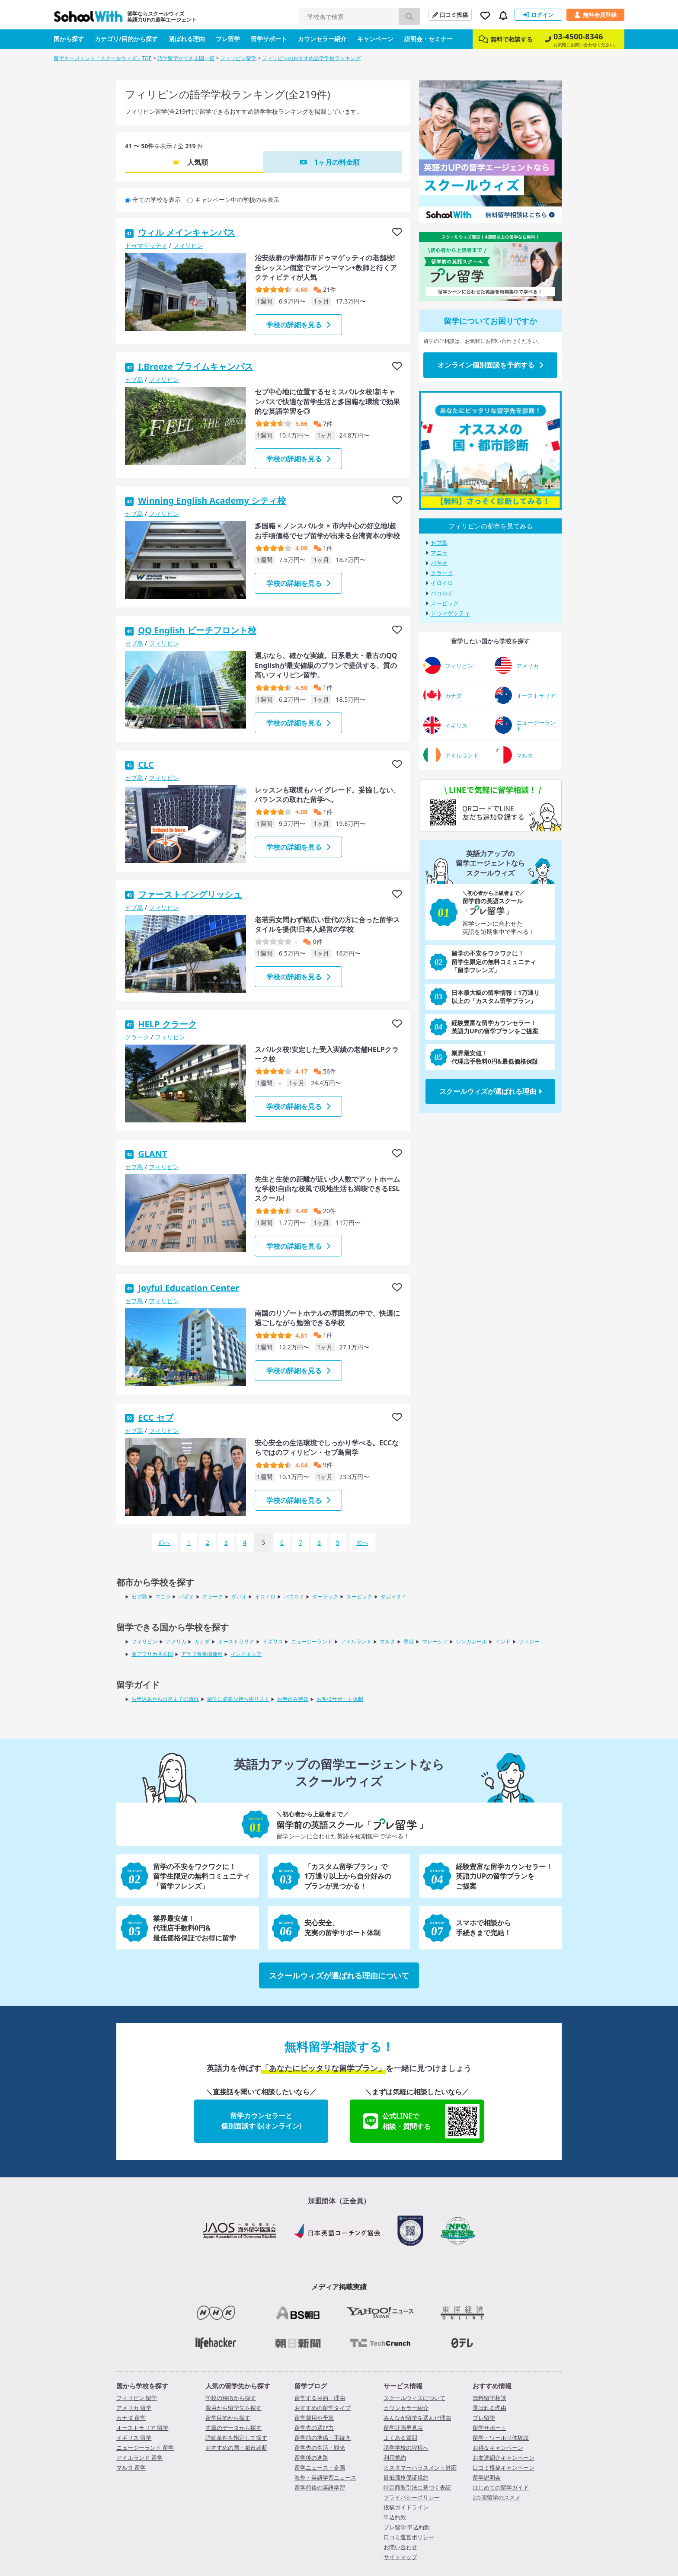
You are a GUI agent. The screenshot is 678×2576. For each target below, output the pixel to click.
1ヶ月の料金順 (336, 162)
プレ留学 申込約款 (407, 2527)
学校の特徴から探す (230, 2398)
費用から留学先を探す (233, 2408)
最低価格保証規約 (406, 2477)
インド (503, 1641)
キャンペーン (375, 39)
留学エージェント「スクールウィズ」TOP (103, 58)
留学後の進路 (311, 2457)
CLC (146, 764)
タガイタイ (393, 1596)
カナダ (202, 1641)
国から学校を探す (142, 2385)
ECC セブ (155, 1417)
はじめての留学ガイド (501, 2487)
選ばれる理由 (187, 39)
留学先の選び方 (314, 2428)
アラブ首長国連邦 (202, 1654)
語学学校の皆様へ (406, 2447)
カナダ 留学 (131, 2418)
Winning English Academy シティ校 (212, 500)
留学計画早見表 (403, 2428)
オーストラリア (236, 1641)
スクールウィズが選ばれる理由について (339, 1975)
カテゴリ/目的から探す (126, 39)
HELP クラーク (167, 1024)
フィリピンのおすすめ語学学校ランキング (311, 58)
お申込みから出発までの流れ (165, 1699)
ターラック (325, 1596)
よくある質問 (400, 2438)
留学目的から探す (227, 2418)
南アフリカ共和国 (152, 1654)
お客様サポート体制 (340, 1699)
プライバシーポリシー (412, 2497)
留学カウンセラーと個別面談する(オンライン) (261, 2121)
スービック (445, 603)
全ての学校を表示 (156, 199)
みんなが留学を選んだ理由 (417, 2418)
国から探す (69, 39)
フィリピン (188, 245)
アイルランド (356, 1641)
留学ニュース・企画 (319, 2467)
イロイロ (442, 583)
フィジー (529, 1641)
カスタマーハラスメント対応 (420, 2467)
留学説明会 (487, 2477)
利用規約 (395, 2457)
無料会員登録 (595, 15)
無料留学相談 (489, 2398)
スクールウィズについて (414, 2398)
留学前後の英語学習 (319, 2487)
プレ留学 (228, 39)
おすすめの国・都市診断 (236, 2447)
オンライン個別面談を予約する (490, 365)
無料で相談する (506, 39)
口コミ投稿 (450, 15)
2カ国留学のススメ (497, 2497)
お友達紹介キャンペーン (503, 2457)
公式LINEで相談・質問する (421, 2121)
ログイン (538, 15)
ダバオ (239, 1596)
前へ (164, 1542)
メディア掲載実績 (339, 2287)
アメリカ (176, 1641)
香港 (408, 1641)
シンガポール (471, 1641)
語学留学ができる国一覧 (185, 58)
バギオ (439, 563)
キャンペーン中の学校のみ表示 (237, 199)
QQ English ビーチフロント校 (197, 630)
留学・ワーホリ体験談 (501, 2438)
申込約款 (395, 2517)
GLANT (152, 1154)
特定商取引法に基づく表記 (417, 2487)
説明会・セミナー (428, 39)
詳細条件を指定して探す (236, 2438)
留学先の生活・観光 (319, 2447)
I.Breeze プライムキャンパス (195, 366)
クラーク (137, 1037)
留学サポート (269, 39)
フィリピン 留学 (136, 2398)
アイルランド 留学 (139, 2457)
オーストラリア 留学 (142, 2428)
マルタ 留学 (131, 2467)
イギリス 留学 (133, 2438)
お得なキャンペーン (498, 2447)
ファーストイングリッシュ (190, 894)
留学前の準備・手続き (322, 2438)
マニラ (439, 553)
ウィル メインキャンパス (186, 232)
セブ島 (134, 379)
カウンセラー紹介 (322, 39)
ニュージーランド (312, 1641)
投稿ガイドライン (406, 2507)
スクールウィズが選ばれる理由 (490, 1091)
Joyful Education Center (188, 1288)
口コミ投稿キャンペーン (503, 2467)
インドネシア (246, 1654)
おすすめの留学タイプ (322, 2408)
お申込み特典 (292, 1699)
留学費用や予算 (314, 2418)
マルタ (387, 1641)
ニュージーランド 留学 (145, 2447)
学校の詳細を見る (298, 324)
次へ (362, 1542)
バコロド (442, 593)
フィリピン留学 (238, 58)
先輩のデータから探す (233, 2428)
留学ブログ (310, 2385)
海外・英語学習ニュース (325, 2477)
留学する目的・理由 (319, 2398)
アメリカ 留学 (133, 2408)
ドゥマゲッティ (146, 245)
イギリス (272, 1641)
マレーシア (435, 1641)
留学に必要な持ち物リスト (238, 1699)
